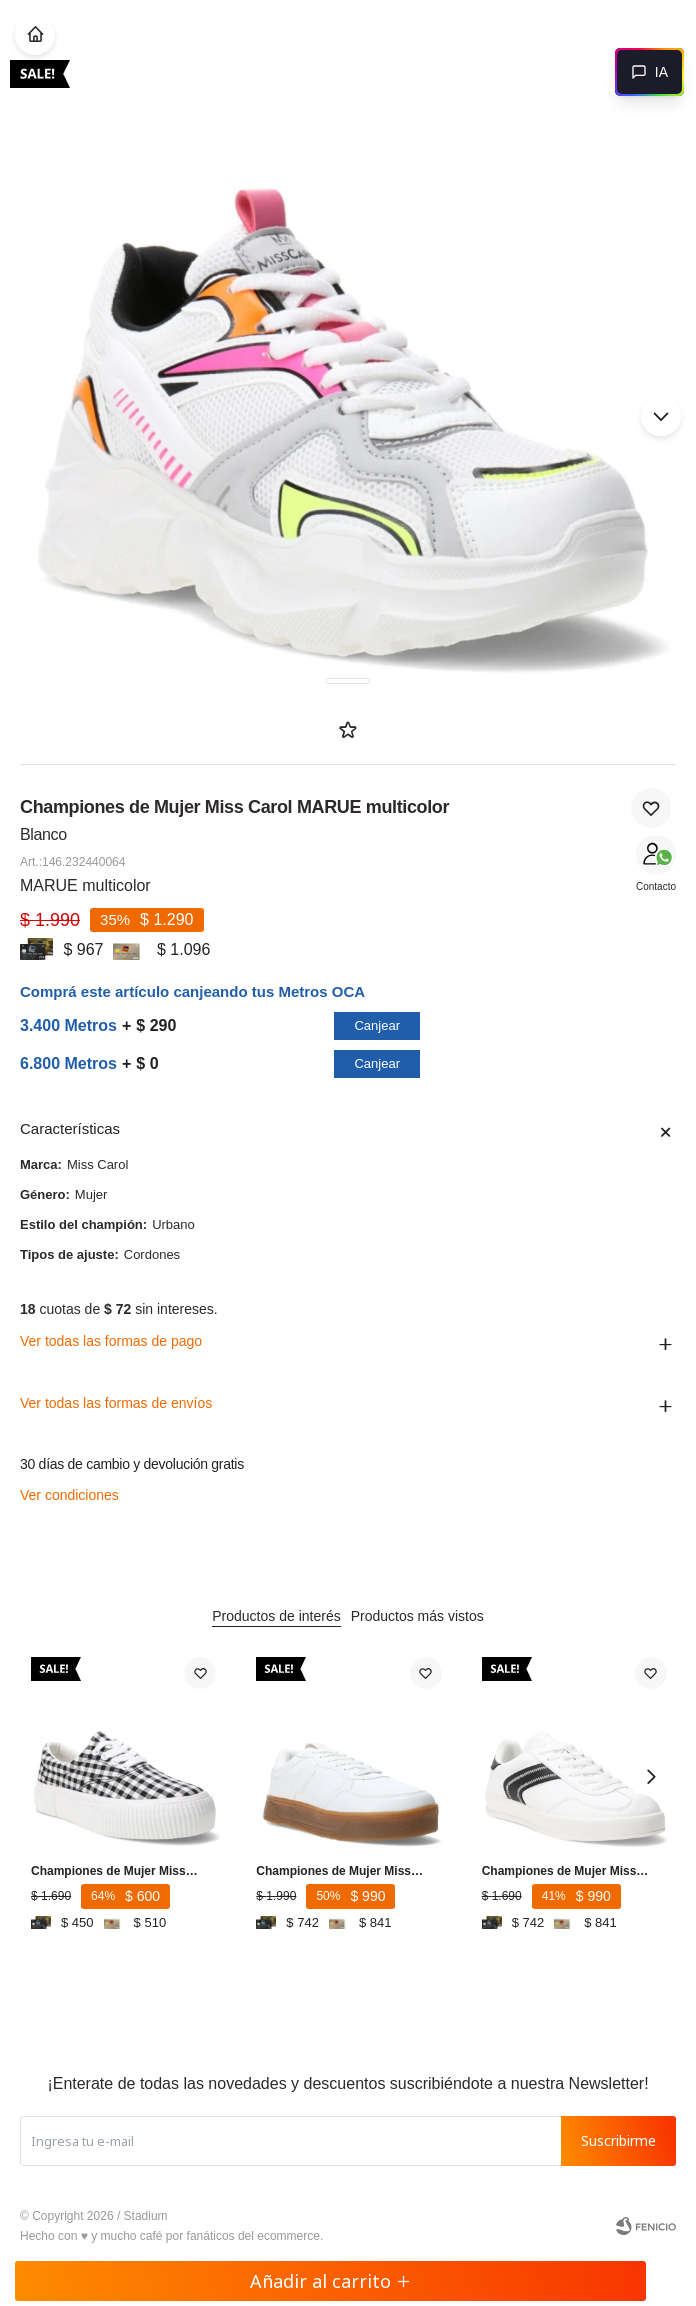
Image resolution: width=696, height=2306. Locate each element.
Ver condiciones (69, 1495)
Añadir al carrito (330, 2281)
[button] (661, 416)
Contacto (656, 886)
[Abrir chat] (649, 72)
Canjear (377, 1025)
